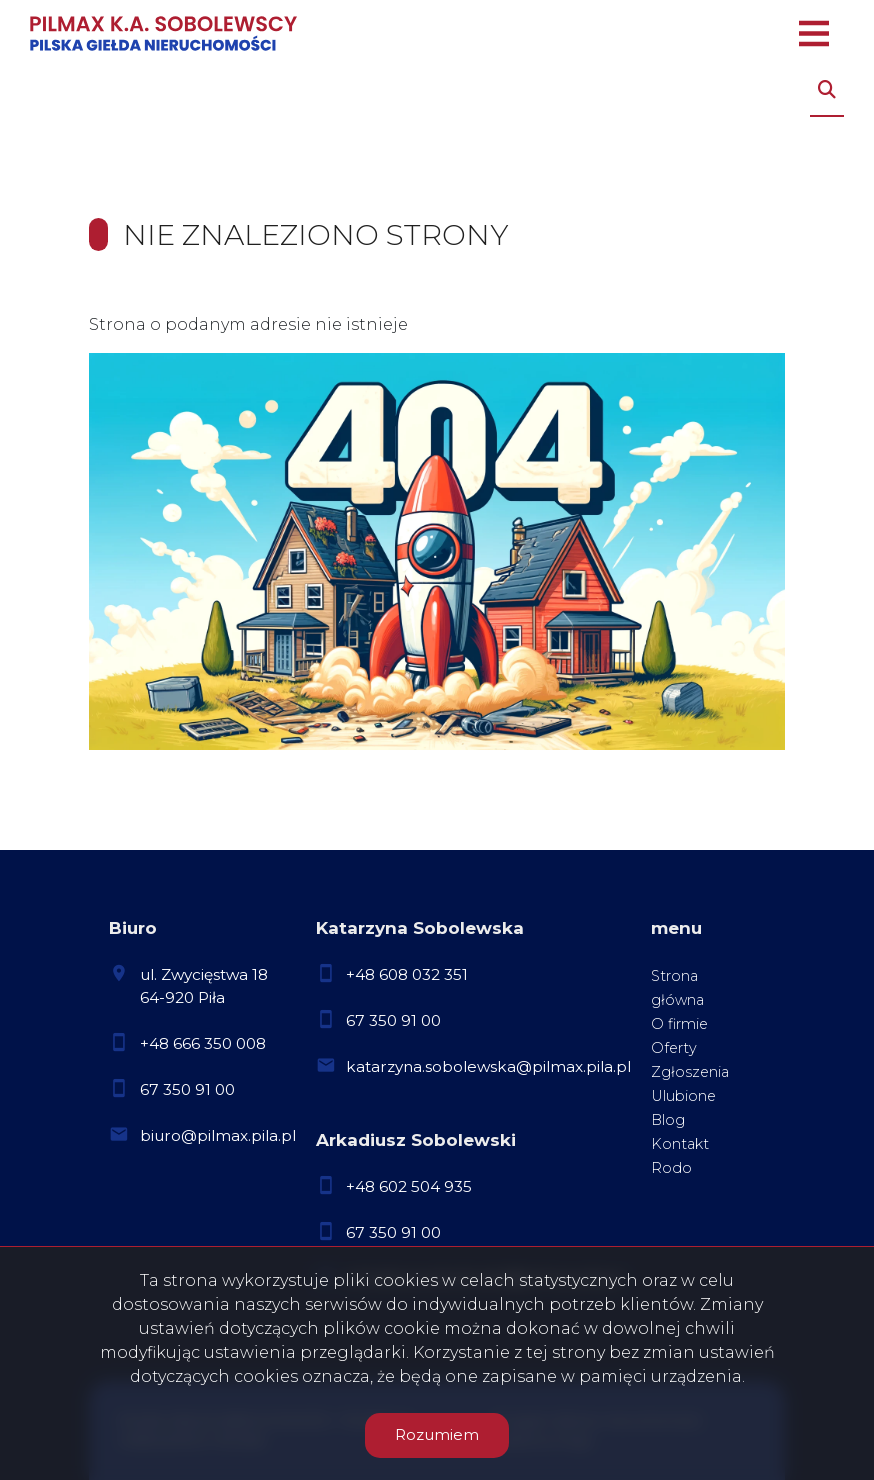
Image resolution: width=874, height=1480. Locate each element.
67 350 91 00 (187, 1089)
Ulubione (683, 1096)
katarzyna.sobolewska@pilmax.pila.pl (488, 1066)
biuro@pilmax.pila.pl (218, 1135)
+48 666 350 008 (203, 1043)
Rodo (671, 1168)
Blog (668, 1120)
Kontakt (680, 1144)
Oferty (674, 1048)
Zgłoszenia (690, 1072)
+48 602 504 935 (409, 1186)
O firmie (679, 1024)
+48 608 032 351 (407, 974)
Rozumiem (437, 1434)
